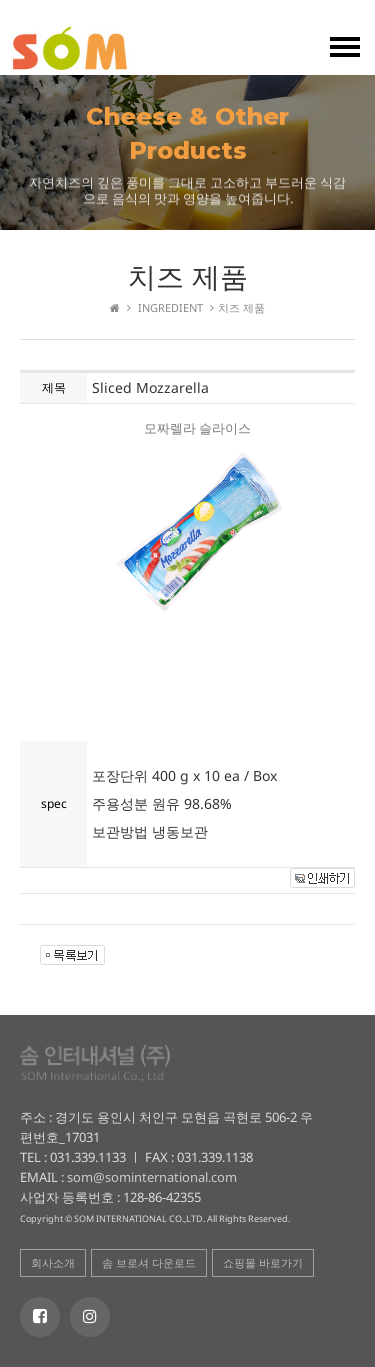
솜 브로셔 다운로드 (149, 1262)
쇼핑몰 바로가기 (263, 1262)
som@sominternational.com (150, 1177)
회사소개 (53, 1262)
